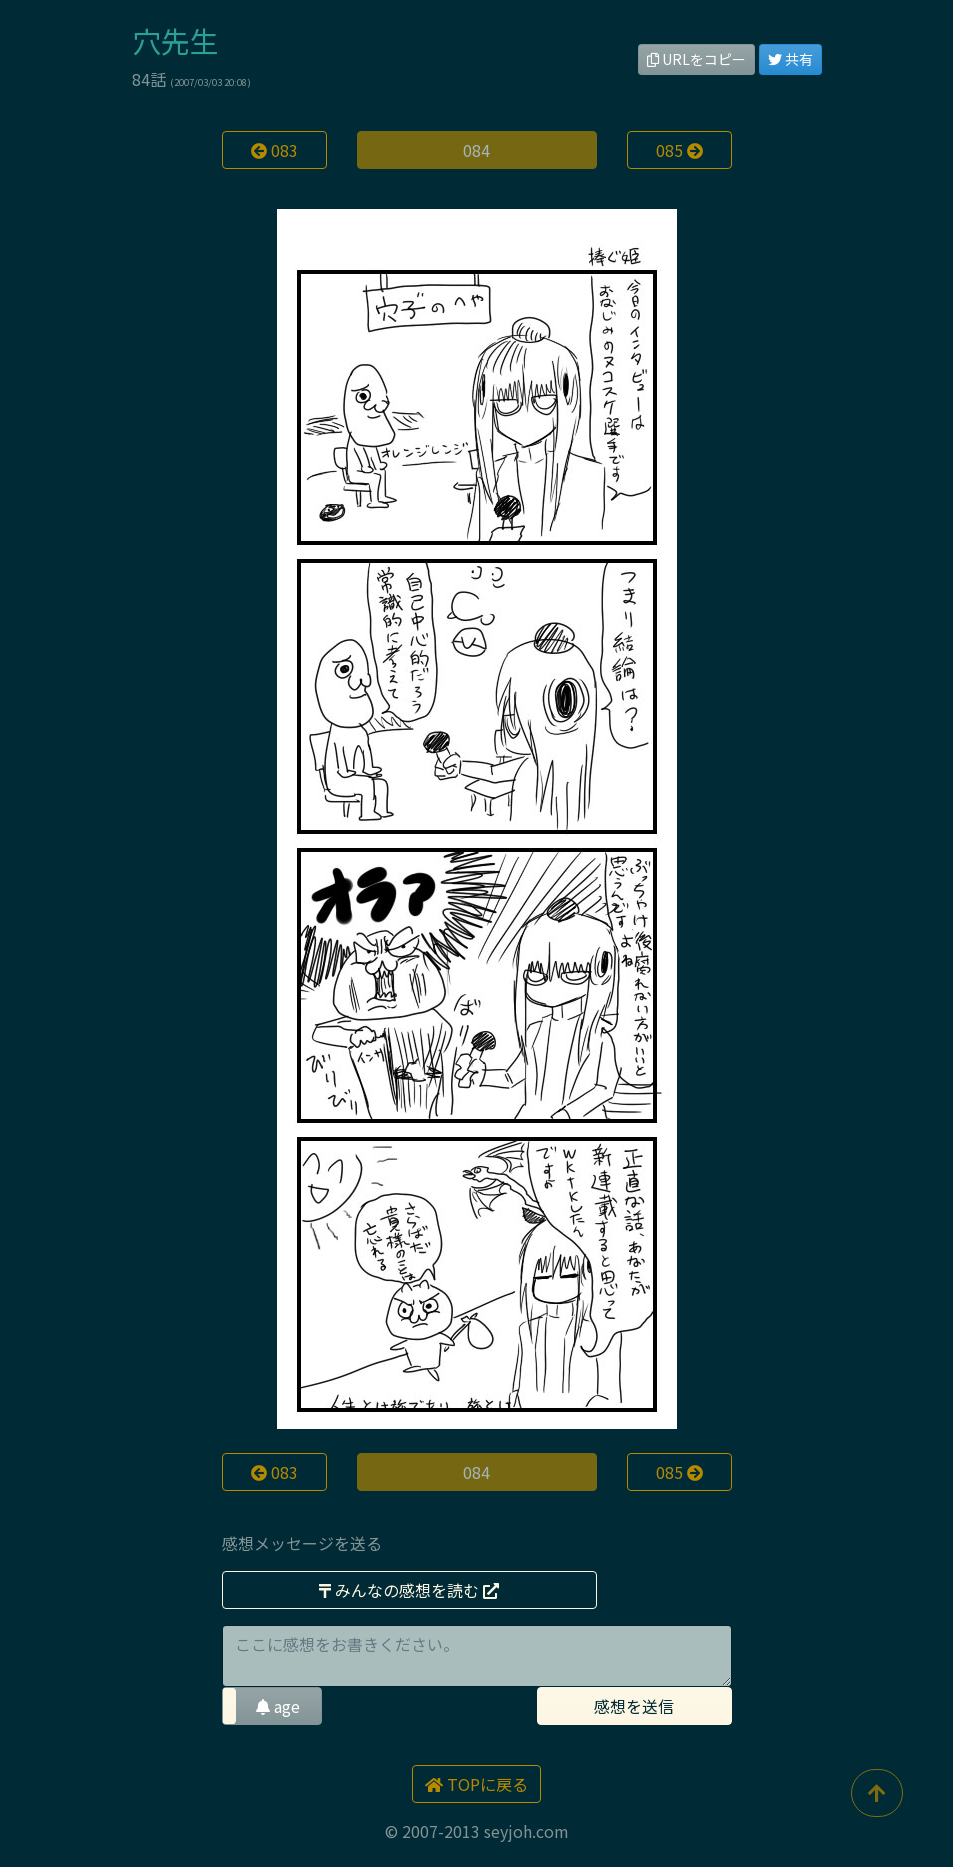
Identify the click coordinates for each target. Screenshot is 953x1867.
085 (679, 150)
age (278, 1706)
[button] (272, 1706)
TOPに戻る (476, 1784)
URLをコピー (696, 59)
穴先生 (175, 40)
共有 (790, 59)
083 (274, 150)
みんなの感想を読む (409, 1590)
